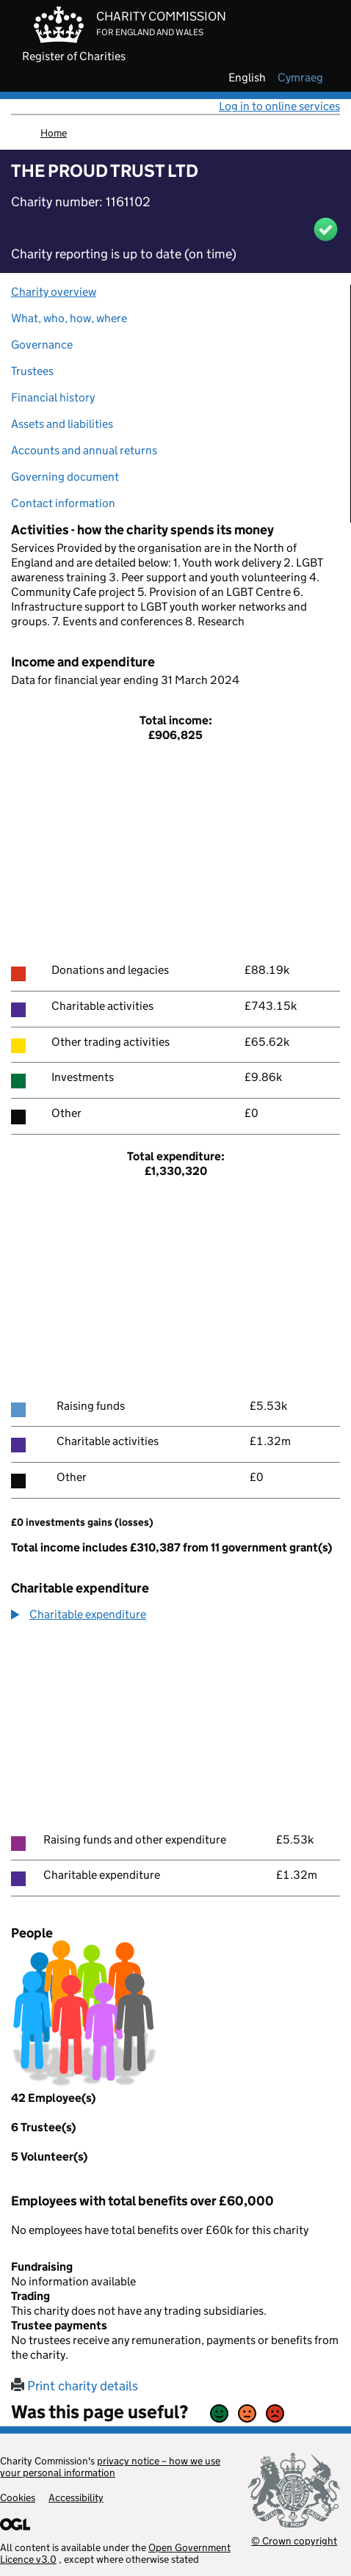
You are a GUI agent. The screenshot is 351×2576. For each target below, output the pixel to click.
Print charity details (74, 2386)
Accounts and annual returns (84, 450)
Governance (42, 345)
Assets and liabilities (62, 424)
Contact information (63, 503)
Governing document (65, 477)
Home (53, 132)
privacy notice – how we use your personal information (110, 2466)
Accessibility (76, 2497)
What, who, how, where (69, 318)
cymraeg (300, 77)
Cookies (17, 2497)
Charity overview (53, 292)
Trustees (32, 371)
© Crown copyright (294, 2540)
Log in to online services (279, 106)
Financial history (53, 397)
